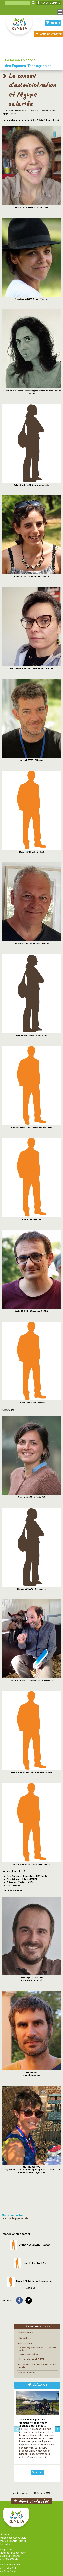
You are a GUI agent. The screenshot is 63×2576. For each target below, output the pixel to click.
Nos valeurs (24, 2338)
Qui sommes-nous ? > (19, 110)
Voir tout (37, 2472)
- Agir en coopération (28, 2354)
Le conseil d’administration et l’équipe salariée (36, 2366)
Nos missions (25, 2343)
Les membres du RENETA (30, 2359)
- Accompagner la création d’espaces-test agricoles (37, 2348)
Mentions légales (20, 2493)
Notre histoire (25, 2332)
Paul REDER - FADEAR (30, 2263)
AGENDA (53, 23)
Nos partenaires (26, 2372)
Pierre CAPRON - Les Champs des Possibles (30, 2283)
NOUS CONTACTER (48, 34)
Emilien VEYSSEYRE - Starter (30, 2245)
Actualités (37, 2385)
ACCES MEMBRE (49, 2)
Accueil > (6, 110)
